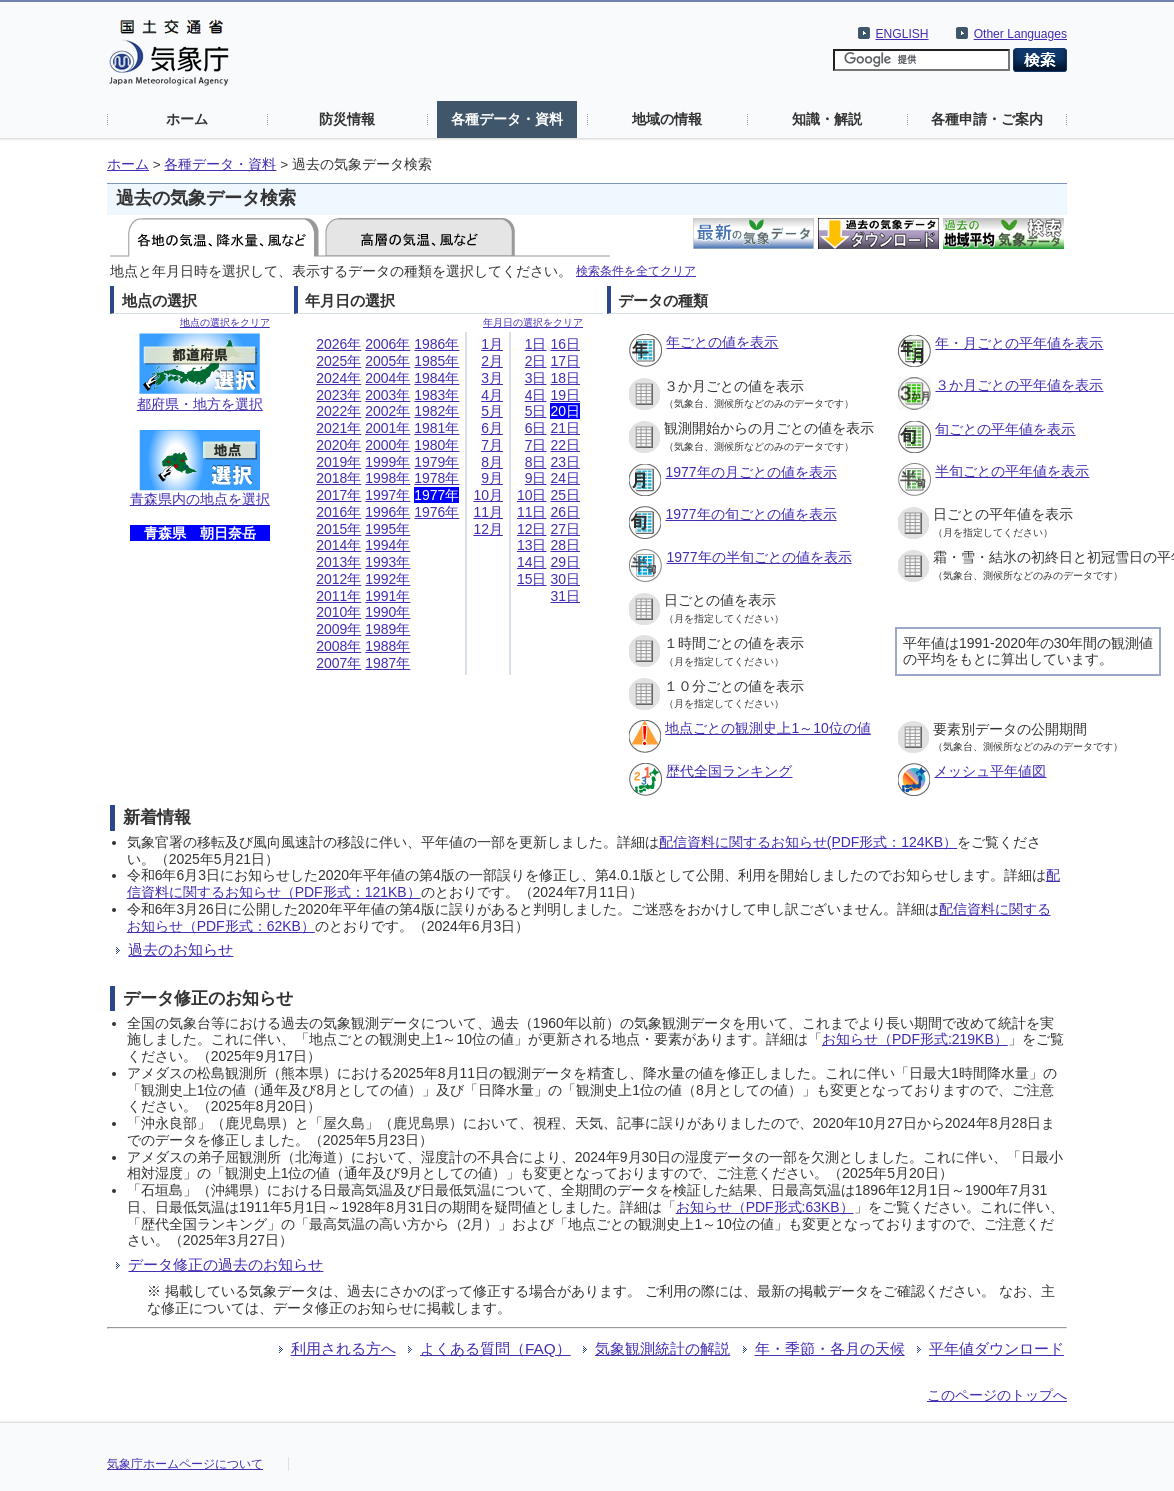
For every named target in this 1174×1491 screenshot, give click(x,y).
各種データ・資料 (507, 119)
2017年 (338, 495)
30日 (565, 579)
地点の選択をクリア (225, 322)
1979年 (436, 462)
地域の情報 (667, 119)
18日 (565, 378)
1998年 (387, 478)
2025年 (338, 361)
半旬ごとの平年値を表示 (1012, 471)
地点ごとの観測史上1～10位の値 (767, 728)
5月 (492, 411)
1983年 (436, 395)
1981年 (436, 428)
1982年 (436, 411)
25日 (565, 495)
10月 (488, 495)
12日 (532, 529)
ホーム (187, 119)
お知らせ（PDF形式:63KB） (765, 1207)
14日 (532, 562)
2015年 (338, 529)
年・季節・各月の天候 (830, 1348)
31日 (565, 596)
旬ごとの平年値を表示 (1005, 429)
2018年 (338, 478)
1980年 (436, 445)
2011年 (338, 596)
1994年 (387, 545)
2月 (492, 361)
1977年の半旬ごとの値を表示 (758, 557)
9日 (536, 478)
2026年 (338, 344)
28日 (565, 545)
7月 (492, 445)
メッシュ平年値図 (990, 771)
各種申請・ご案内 (987, 119)
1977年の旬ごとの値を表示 (750, 514)
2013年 (338, 562)
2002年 (387, 411)
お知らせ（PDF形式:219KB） (915, 1039)
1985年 (436, 361)
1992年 (387, 579)
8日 (536, 462)
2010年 (338, 612)
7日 (536, 445)
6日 (536, 428)
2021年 (338, 428)
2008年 (338, 646)
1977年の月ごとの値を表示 (750, 472)
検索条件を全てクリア (636, 270)
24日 (565, 478)
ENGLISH (902, 34)
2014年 (338, 545)
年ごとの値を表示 (722, 342)
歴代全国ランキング (729, 771)
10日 (532, 495)
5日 (536, 411)
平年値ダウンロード (996, 1348)
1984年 (436, 378)
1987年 (387, 663)
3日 (536, 378)
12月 (488, 529)
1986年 (436, 344)
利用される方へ (343, 1348)
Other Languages (1020, 34)
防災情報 (347, 119)
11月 (488, 512)
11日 (532, 512)
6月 (492, 428)
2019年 (338, 462)
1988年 (387, 646)
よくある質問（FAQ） (495, 1348)
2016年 (338, 512)
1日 (536, 344)
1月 (492, 344)
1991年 (387, 596)
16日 (565, 344)
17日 (565, 361)
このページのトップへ (997, 1395)
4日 (536, 395)
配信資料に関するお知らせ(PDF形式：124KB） (808, 842)
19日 (565, 395)
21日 (565, 428)
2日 (536, 361)
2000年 (387, 445)
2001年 (387, 428)
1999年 (387, 462)
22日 (565, 445)
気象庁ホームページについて (185, 1464)
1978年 (436, 478)
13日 (532, 545)
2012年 (338, 579)
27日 (565, 529)
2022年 (338, 411)
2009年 (338, 629)
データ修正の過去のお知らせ (225, 1264)
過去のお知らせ (180, 949)
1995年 (387, 529)
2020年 (338, 445)
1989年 (387, 629)
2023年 (338, 395)
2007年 (338, 663)
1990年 (387, 612)
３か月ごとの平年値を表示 (1019, 385)
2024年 (338, 378)
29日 (565, 562)
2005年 (387, 361)
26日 (565, 512)
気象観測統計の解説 (662, 1348)
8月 (492, 462)
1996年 (387, 512)
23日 (565, 462)
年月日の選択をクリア (533, 322)
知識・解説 (827, 119)
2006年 (387, 344)
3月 (492, 378)
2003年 (387, 395)
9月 (492, 478)
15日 (532, 579)
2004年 (387, 378)
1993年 (387, 562)
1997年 (387, 495)
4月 (492, 395)
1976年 (436, 512)
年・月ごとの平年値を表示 (1019, 343)
